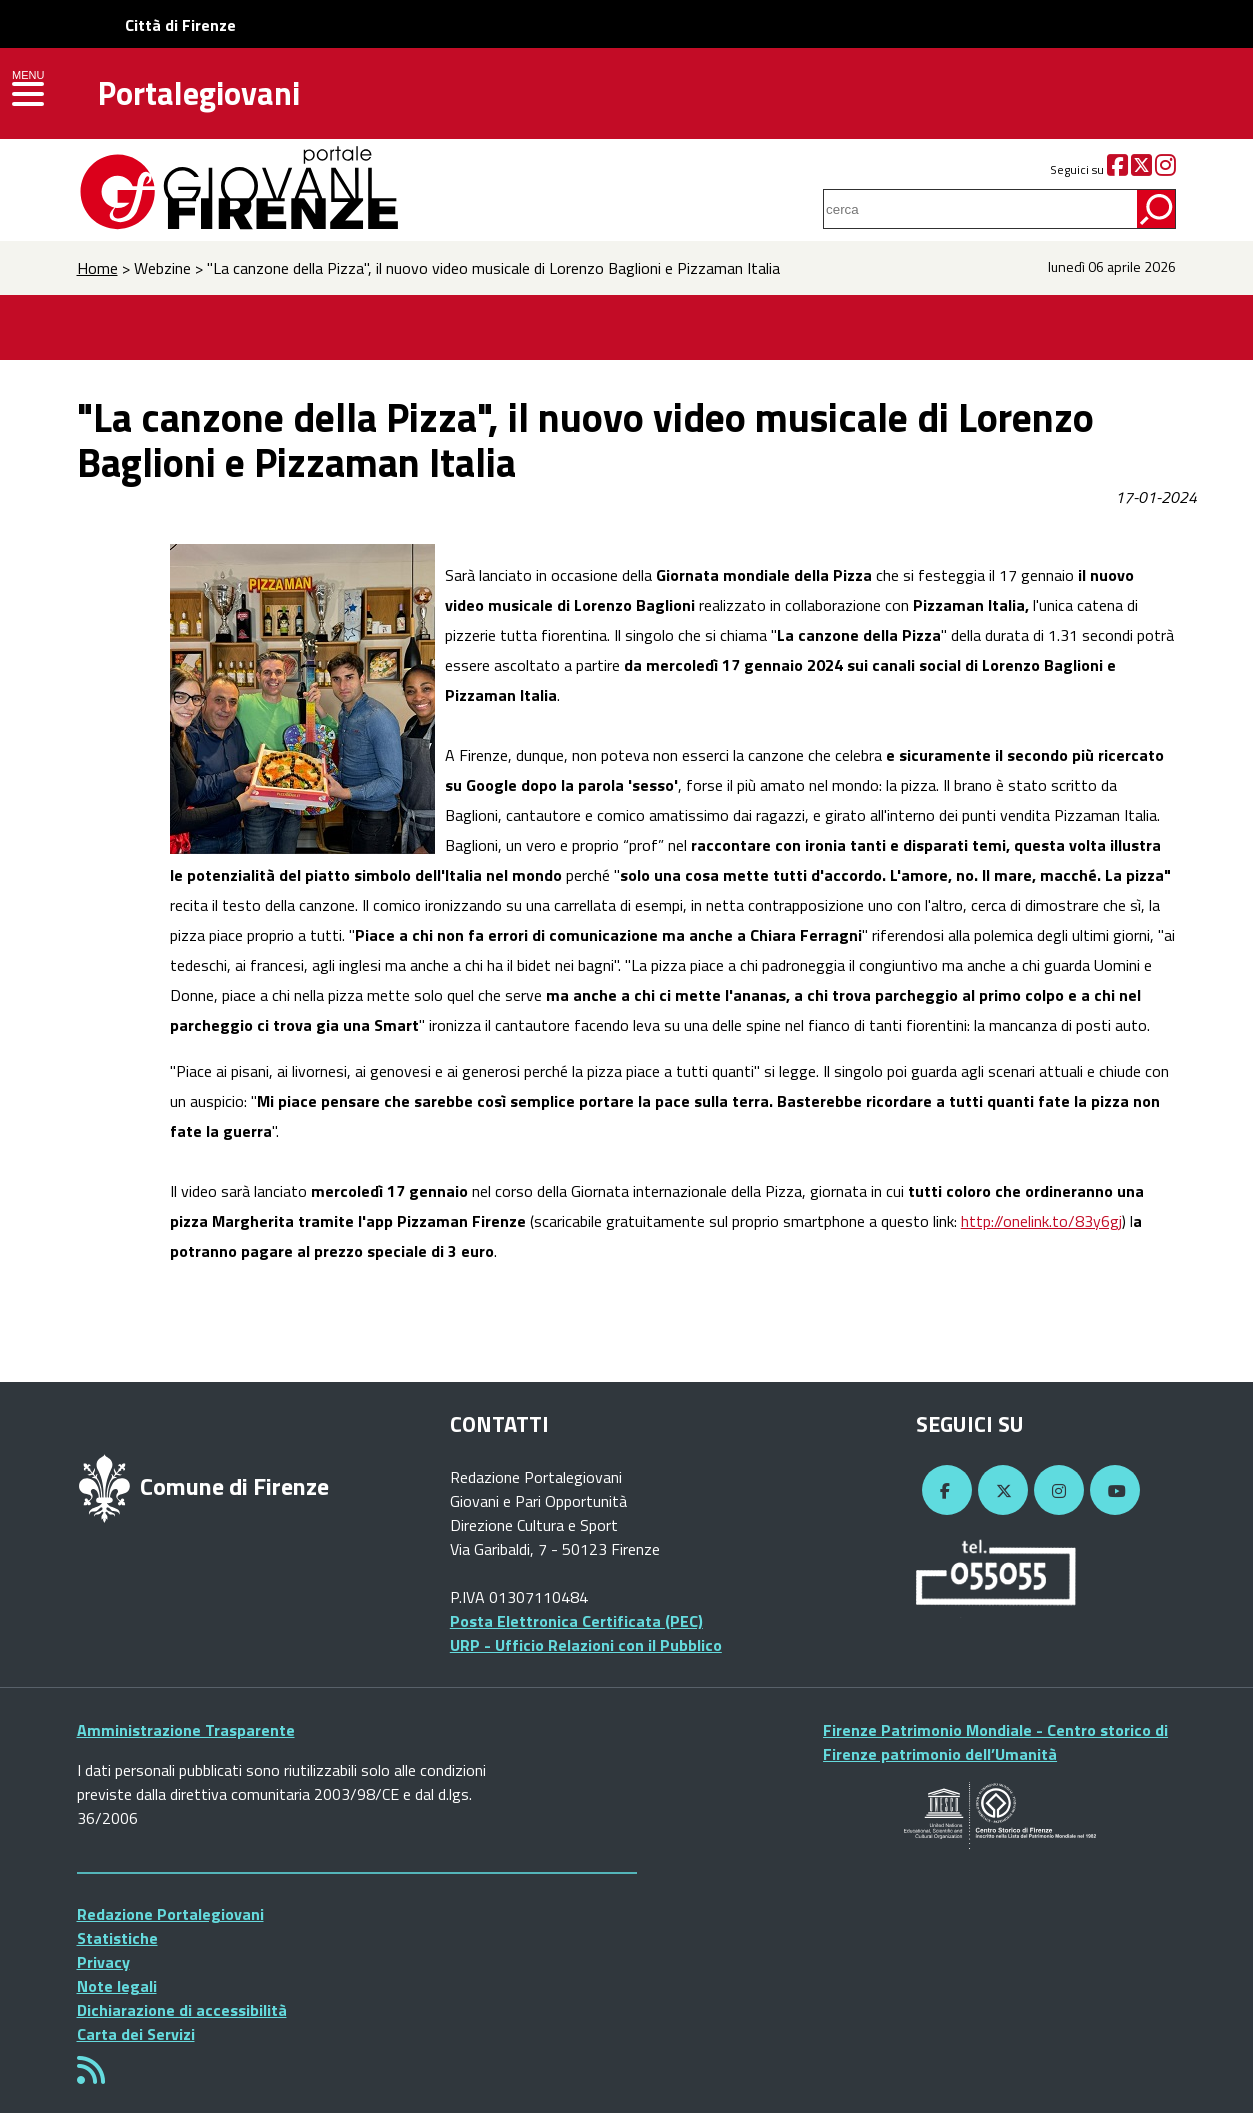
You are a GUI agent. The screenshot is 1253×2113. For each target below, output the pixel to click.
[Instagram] (1165, 169)
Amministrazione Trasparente (186, 1730)
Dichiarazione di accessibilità (182, 2010)
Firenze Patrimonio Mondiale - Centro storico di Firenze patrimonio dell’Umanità (995, 1742)
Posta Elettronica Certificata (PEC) (576, 1621)
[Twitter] (1141, 169)
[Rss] (91, 2076)
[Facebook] (1117, 169)
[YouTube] (1112, 1491)
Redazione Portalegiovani (170, 1914)
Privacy (103, 1962)
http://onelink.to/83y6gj (1041, 1221)
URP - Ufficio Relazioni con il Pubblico (586, 1645)
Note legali (117, 1986)
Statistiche (117, 1938)
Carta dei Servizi (136, 2034)
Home (97, 268)
